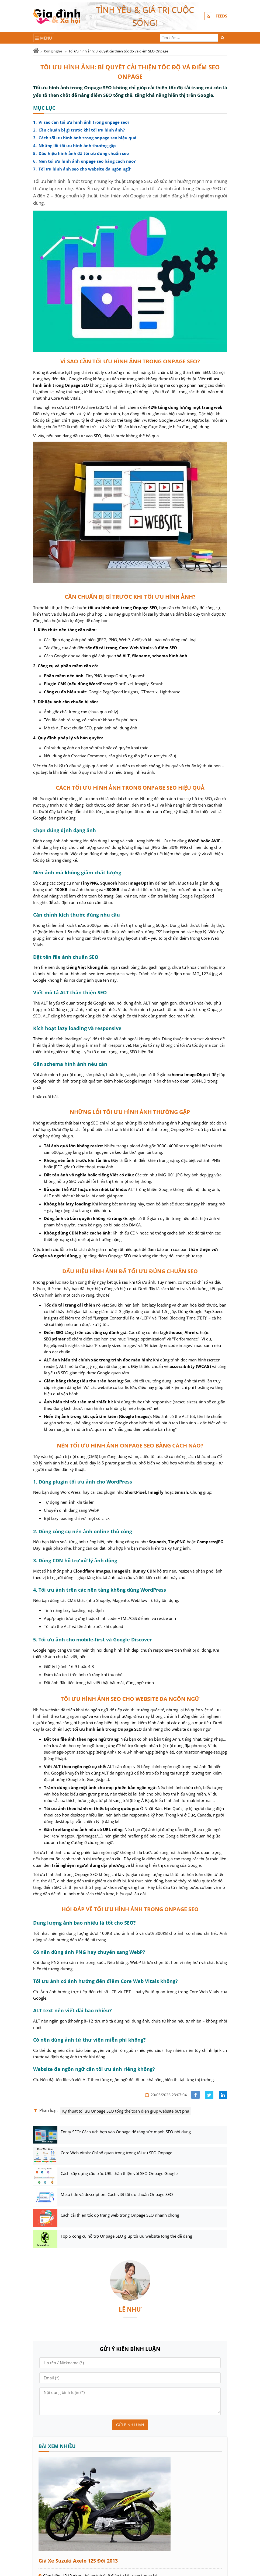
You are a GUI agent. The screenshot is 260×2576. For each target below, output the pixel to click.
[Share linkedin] (223, 2095)
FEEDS (221, 16)
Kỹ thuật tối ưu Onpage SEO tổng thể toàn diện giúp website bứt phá (125, 2111)
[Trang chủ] (36, 51)
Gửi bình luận (130, 2424)
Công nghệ (53, 51)
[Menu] (43, 38)
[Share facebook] (195, 2095)
